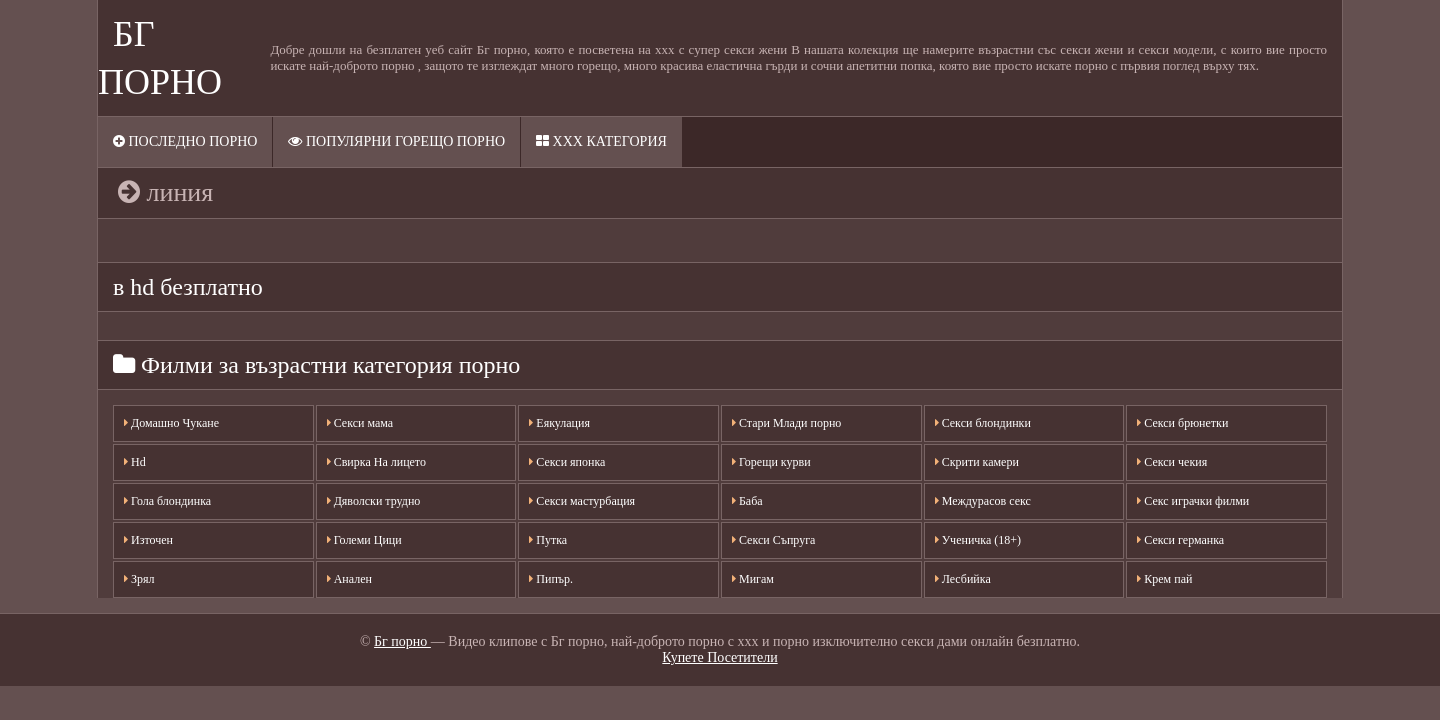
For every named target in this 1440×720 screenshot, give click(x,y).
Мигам (753, 579)
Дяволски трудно (374, 501)
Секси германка (1180, 540)
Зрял (139, 579)
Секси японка (567, 462)
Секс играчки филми (1193, 501)
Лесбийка (963, 579)
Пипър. (551, 579)
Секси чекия (1172, 462)
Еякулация (559, 423)
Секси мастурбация (582, 501)
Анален (349, 579)
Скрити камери (977, 462)
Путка (548, 540)
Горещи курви (771, 462)
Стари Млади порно (786, 423)
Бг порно (402, 641)
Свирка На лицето (376, 462)
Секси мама (360, 423)
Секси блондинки (983, 423)
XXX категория (601, 141)
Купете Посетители (719, 657)
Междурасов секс (983, 501)
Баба (747, 501)
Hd (135, 462)
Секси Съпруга (773, 540)
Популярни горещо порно (396, 141)
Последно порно (185, 141)
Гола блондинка (167, 501)
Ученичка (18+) (978, 540)
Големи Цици (364, 540)
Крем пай (1164, 579)
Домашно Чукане (171, 423)
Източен (148, 540)
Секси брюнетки (1182, 423)
